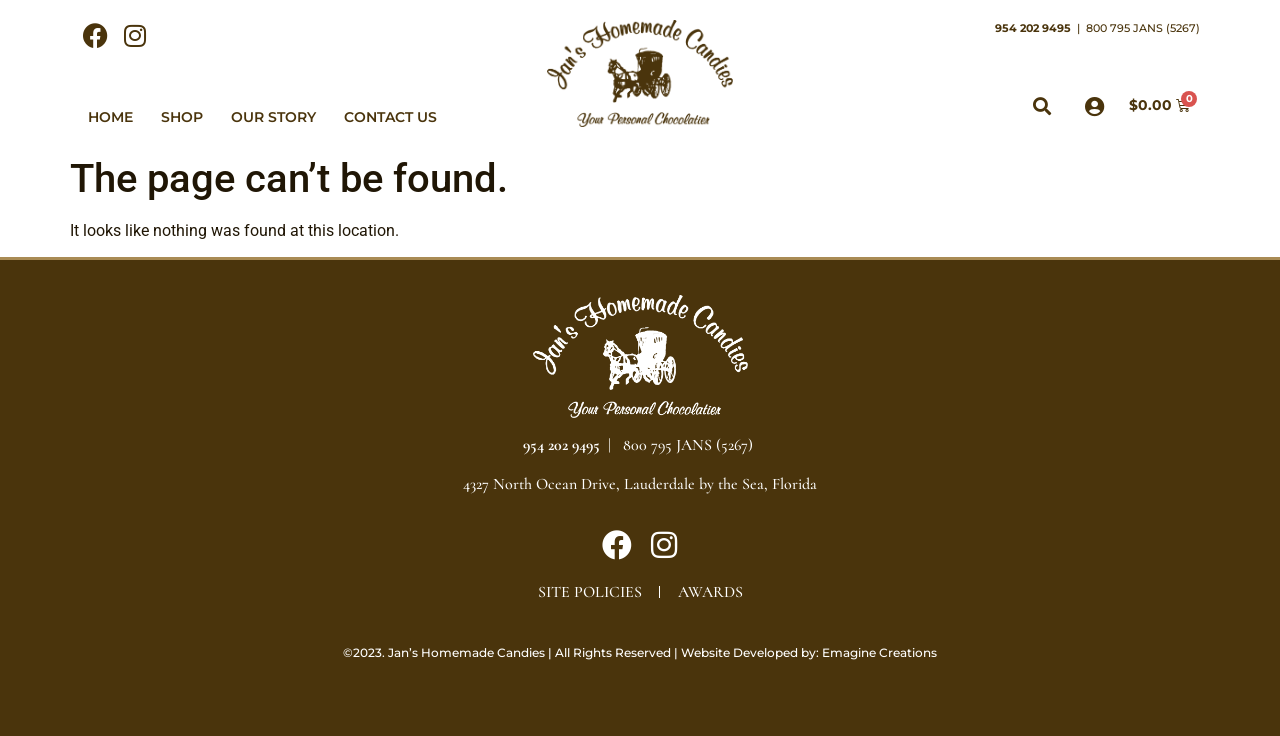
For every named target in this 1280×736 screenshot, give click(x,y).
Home (110, 117)
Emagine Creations (879, 652)
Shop (182, 117)
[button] (1042, 106)
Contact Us (390, 117)
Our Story (273, 117)
